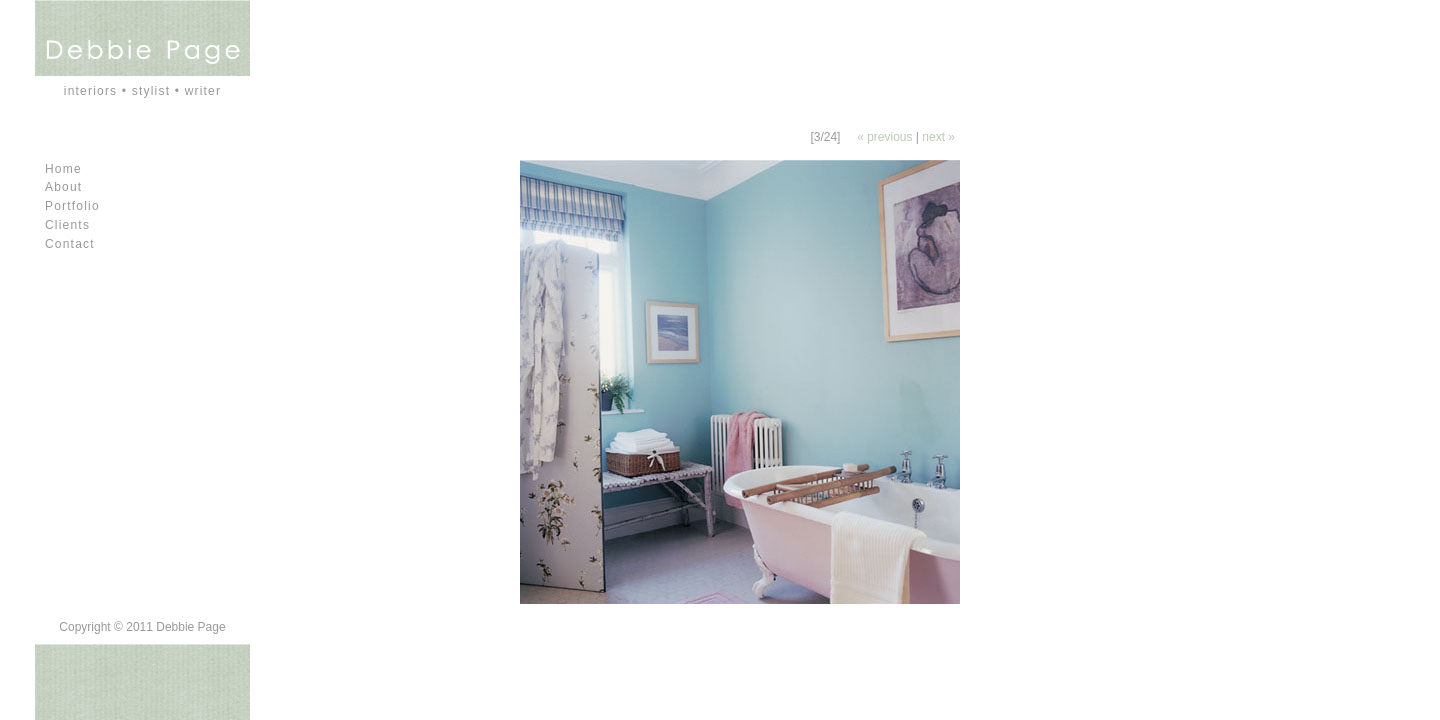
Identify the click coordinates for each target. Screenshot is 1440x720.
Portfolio (72, 206)
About (63, 187)
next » (938, 137)
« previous (884, 137)
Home (63, 169)
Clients (67, 225)
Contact (70, 244)
